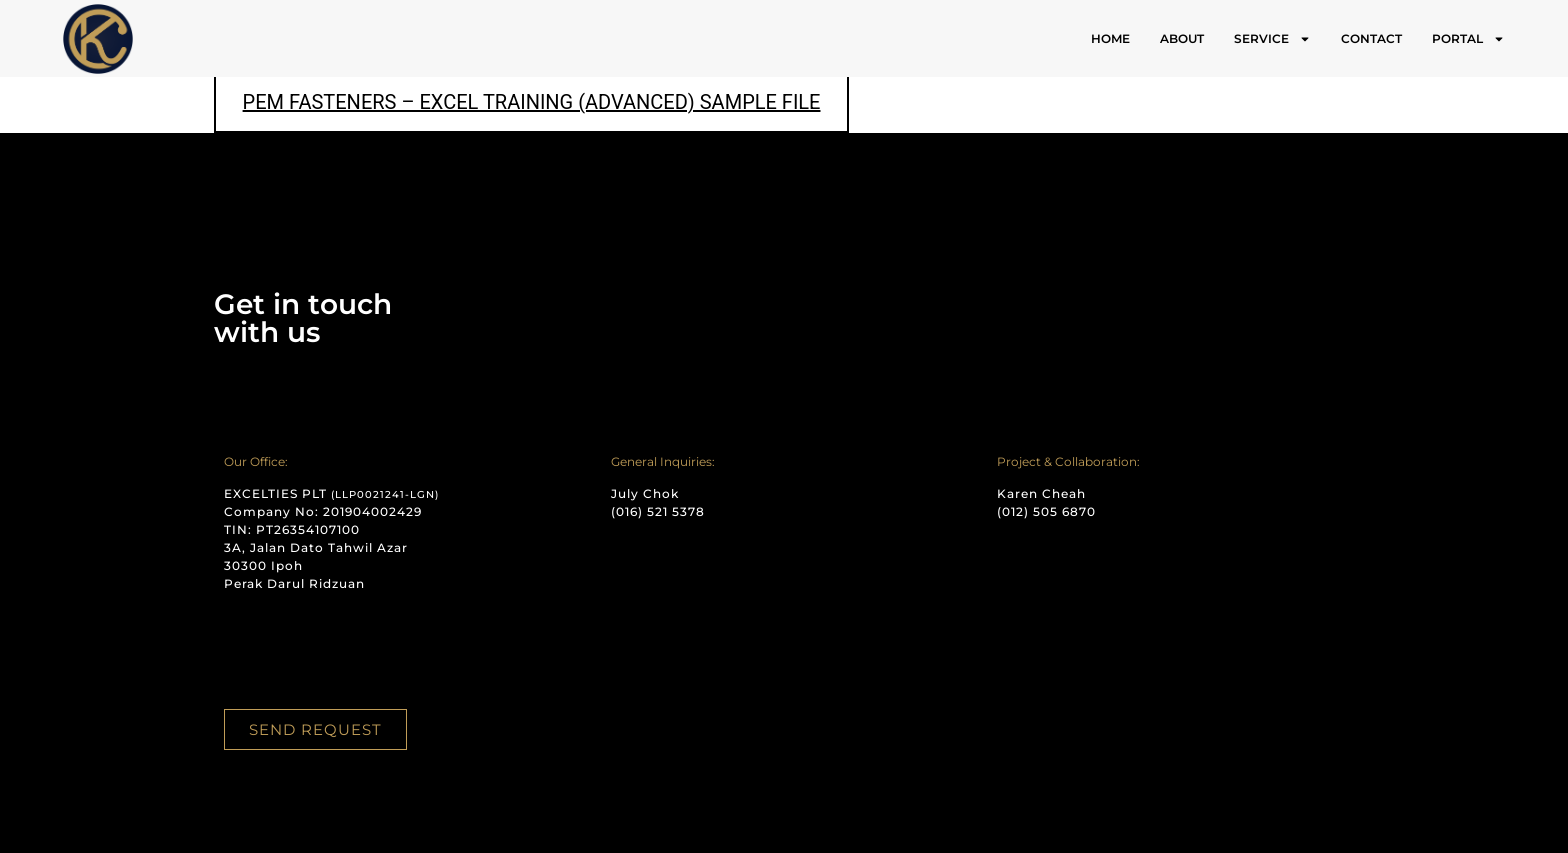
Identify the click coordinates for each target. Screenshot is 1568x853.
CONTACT (1371, 38)
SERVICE (1272, 39)
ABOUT (1182, 38)
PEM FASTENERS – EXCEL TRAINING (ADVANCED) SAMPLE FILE (532, 102)
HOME (1110, 38)
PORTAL (1468, 39)
